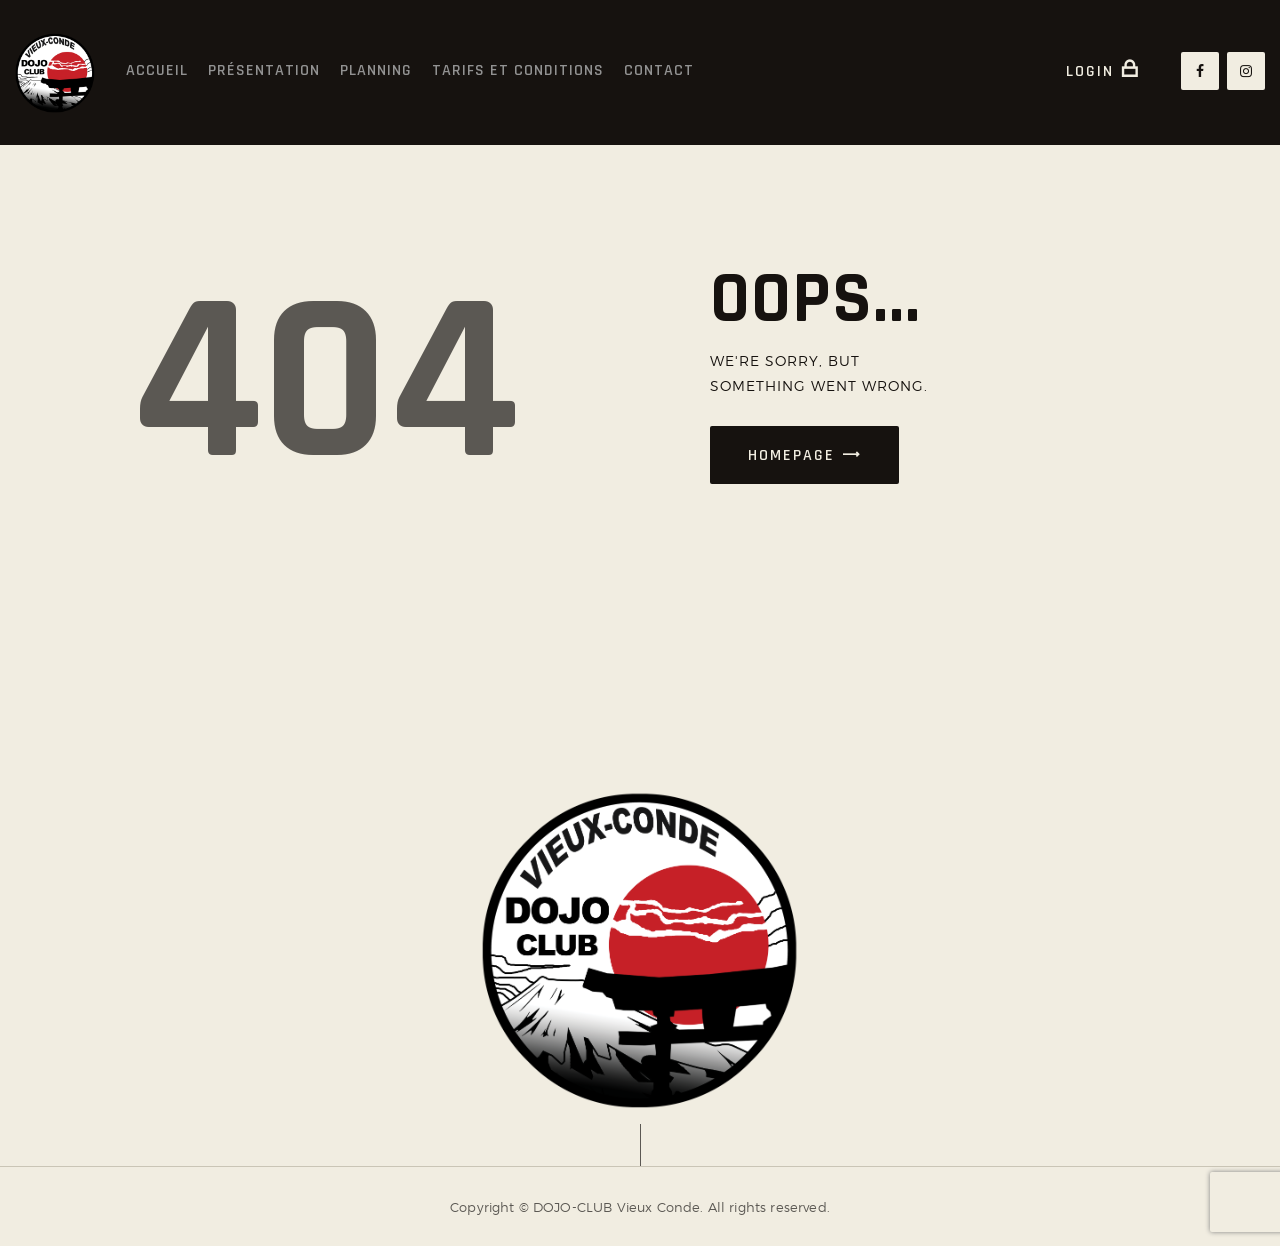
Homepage (791, 455)
